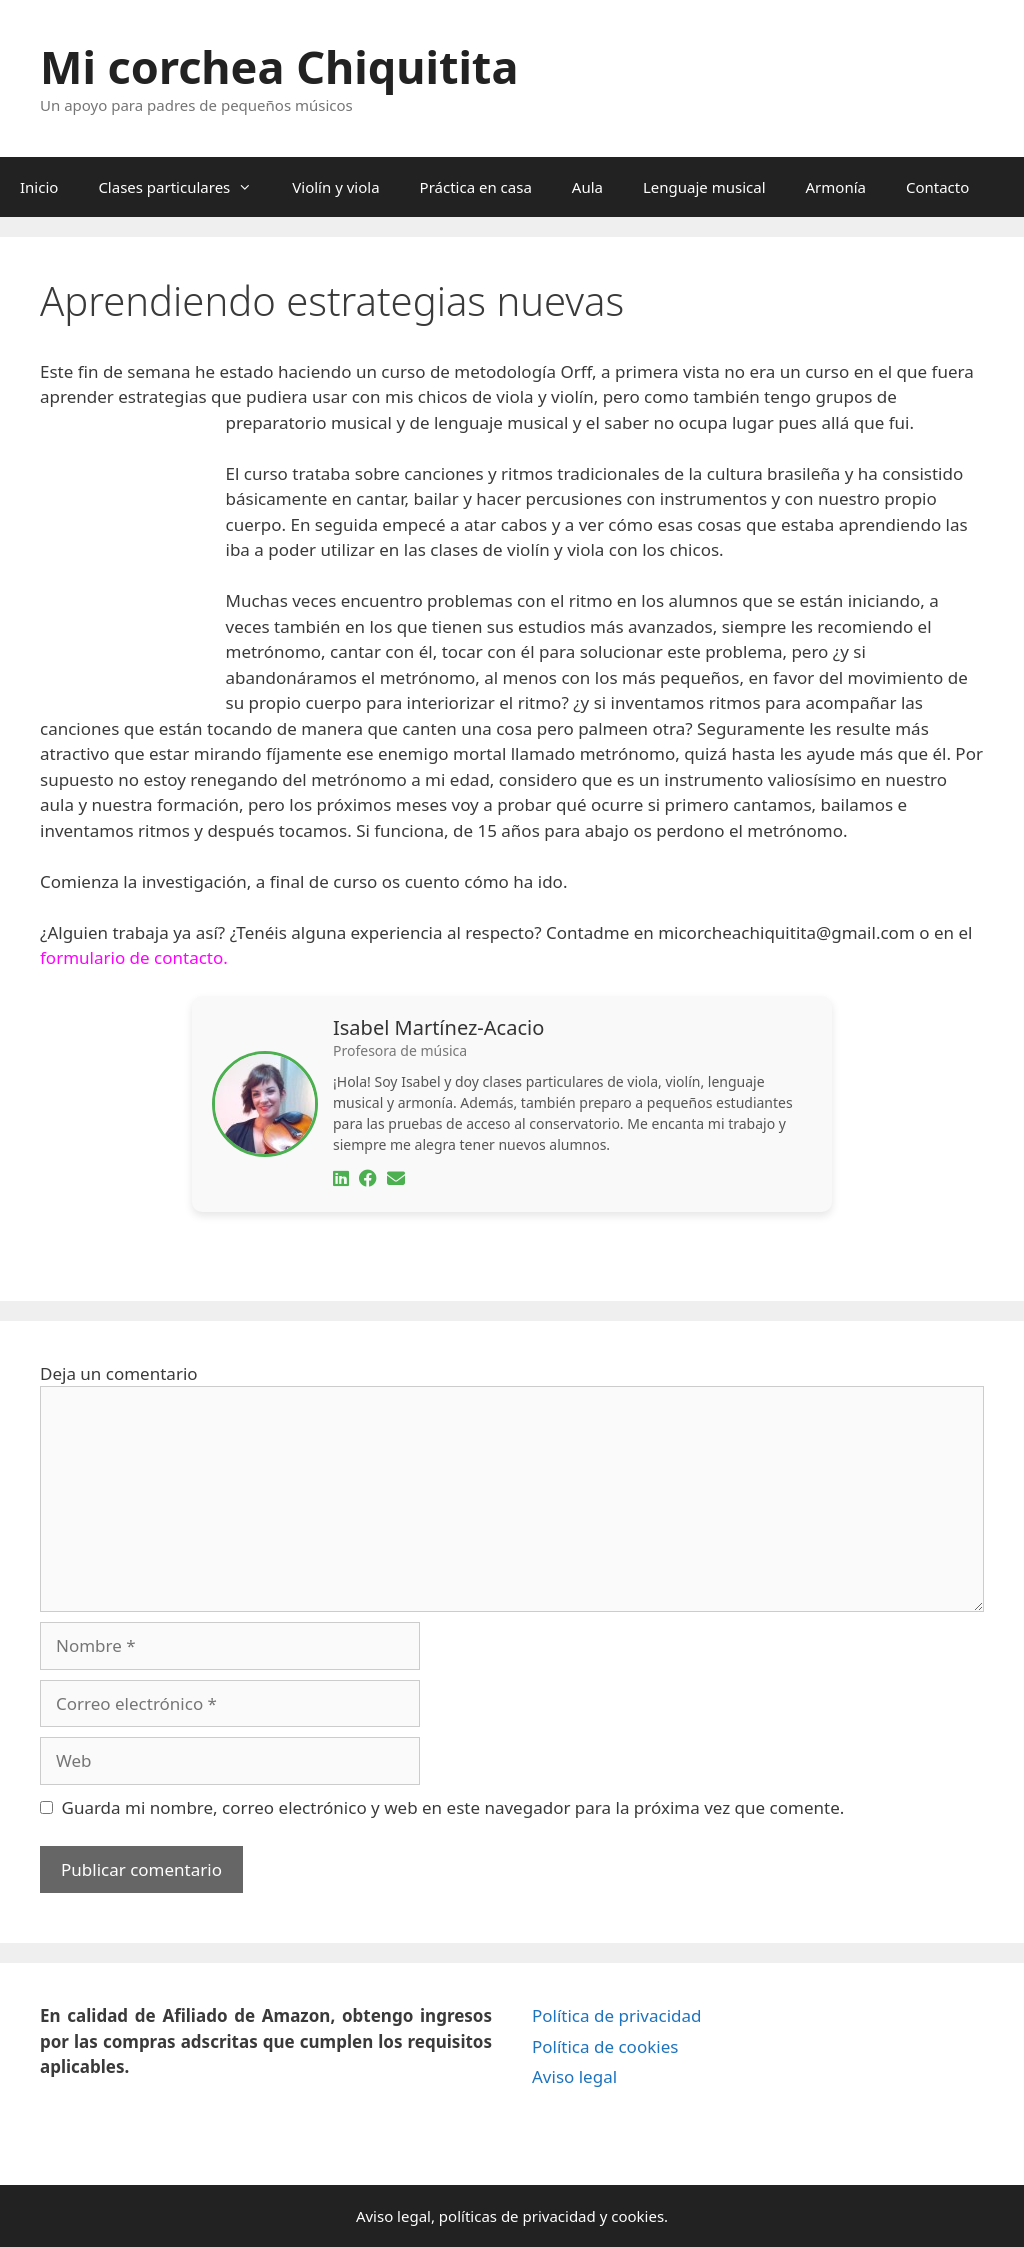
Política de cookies (605, 2046)
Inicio (39, 187)
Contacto (937, 187)
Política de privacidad (616, 2015)
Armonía (836, 187)
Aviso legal (574, 2076)
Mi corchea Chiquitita (279, 66)
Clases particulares (185, 187)
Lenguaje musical (704, 187)
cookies (637, 2216)
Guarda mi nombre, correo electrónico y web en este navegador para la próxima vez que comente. (453, 1807)
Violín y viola (335, 187)
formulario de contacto (131, 957)
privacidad (558, 2216)
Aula (587, 187)
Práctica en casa (476, 187)
